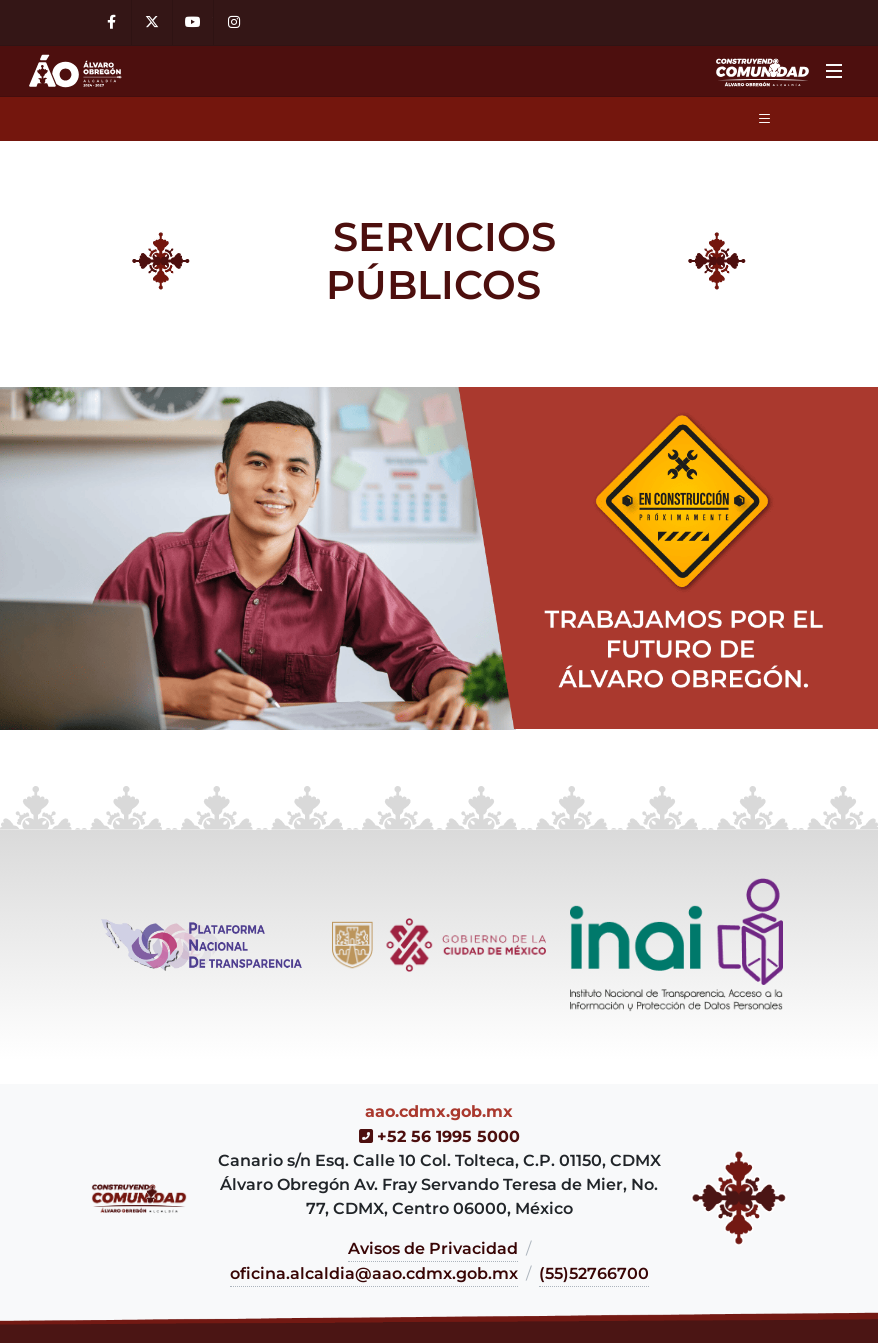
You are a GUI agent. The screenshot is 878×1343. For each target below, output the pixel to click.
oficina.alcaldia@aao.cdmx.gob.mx (374, 1273)
